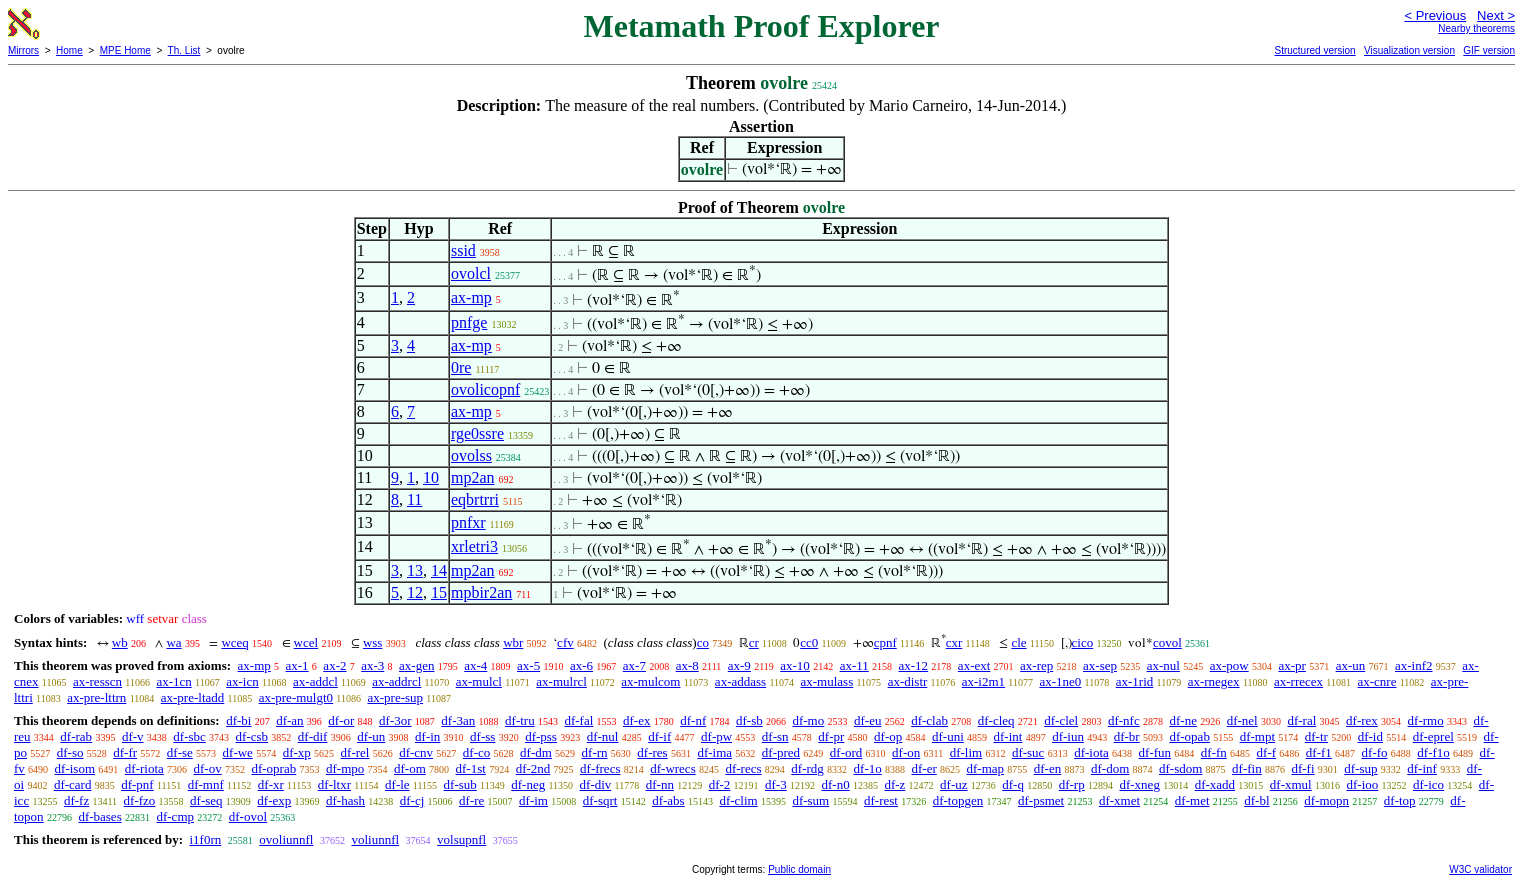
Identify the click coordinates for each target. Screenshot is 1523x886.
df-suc (1028, 752)
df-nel (1242, 720)
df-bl (1256, 800)
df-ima (714, 752)
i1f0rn (205, 839)
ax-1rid (1135, 681)
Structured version (1314, 50)
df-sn (775, 736)
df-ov (208, 768)
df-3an (458, 720)
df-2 (720, 784)
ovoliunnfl (286, 839)
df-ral (1301, 720)
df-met (1192, 800)
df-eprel (1433, 736)
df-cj (412, 800)
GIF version (1489, 50)
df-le (397, 784)
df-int (1008, 736)
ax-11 (854, 665)
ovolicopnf (485, 389)
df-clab (929, 720)
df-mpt (1257, 736)
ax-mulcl (479, 681)
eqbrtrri (475, 499)
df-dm (536, 752)
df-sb (749, 720)
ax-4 (475, 665)
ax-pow (1229, 665)
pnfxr (468, 522)
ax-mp (471, 297)
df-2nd (533, 768)
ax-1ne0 (1060, 681)
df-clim (738, 800)
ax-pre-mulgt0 (296, 697)
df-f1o (1433, 752)
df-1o (868, 768)
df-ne (1182, 720)
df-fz (76, 800)
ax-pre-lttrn (96, 697)
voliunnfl (375, 839)
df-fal (578, 720)
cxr (954, 642)
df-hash (345, 800)
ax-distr (908, 681)
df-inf (1422, 768)
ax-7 (634, 665)
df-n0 (835, 784)
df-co (476, 752)
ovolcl (471, 273)
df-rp (1072, 784)
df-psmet (1041, 800)
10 (431, 477)
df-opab (1189, 736)
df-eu (867, 720)
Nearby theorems (1476, 28)
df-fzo (140, 800)
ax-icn (242, 681)
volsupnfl (461, 839)
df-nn (660, 784)
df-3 (776, 784)
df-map (985, 768)
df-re (471, 800)
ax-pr (1291, 665)
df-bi (238, 720)
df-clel (1061, 720)
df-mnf (206, 784)
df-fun (1155, 752)
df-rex (1362, 720)
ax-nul (1163, 665)
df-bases (99, 816)
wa (173, 642)
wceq (234, 642)
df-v (133, 736)
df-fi (1302, 768)
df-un (371, 736)
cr (754, 642)
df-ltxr (334, 784)
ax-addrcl (396, 681)
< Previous (1435, 15)
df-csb (252, 736)
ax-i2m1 (983, 681)
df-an (289, 720)
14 (439, 570)
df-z (894, 784)
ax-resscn (97, 681)
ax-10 (795, 665)
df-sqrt (600, 800)
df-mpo (345, 768)
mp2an (473, 477)
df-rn (595, 752)
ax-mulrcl (561, 681)
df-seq (206, 800)
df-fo (1375, 752)
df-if (659, 736)
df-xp (297, 752)
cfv (565, 642)
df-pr (831, 736)
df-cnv (416, 752)
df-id (1370, 736)
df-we (238, 752)
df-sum (810, 800)
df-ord (846, 752)
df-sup (1360, 768)
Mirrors (23, 50)
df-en (1047, 768)
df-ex (636, 720)
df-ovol (248, 816)
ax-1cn (173, 681)
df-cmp (175, 816)
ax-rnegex (1214, 681)
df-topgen (958, 800)
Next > (1496, 15)
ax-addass (740, 681)
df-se (180, 752)
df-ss (482, 736)
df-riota (144, 768)
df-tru (520, 720)
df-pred (781, 752)
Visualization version (1409, 50)
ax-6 (581, 665)
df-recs (743, 768)
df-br (1127, 736)
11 (414, 499)
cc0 (809, 642)
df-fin (1247, 768)
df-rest (881, 800)
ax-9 (739, 665)
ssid (463, 250)
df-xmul (1291, 784)
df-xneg (1139, 784)
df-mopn (1326, 800)
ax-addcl (315, 681)
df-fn (1214, 752)
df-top (1400, 800)
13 (415, 570)
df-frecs (600, 768)
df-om (410, 768)
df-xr (271, 784)
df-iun (1068, 736)
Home (69, 50)
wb (120, 642)
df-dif (313, 736)
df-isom (75, 768)
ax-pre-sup (395, 697)
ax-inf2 (1414, 665)
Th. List (184, 50)
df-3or (395, 720)
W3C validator (1480, 869)
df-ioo (1362, 784)
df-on (906, 752)
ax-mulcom (650, 681)
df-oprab (273, 768)
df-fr (125, 752)
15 (439, 592)
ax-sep (1100, 665)
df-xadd (1215, 784)
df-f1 (1319, 752)
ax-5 (528, 665)
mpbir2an (481, 592)
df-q (1013, 784)
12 (415, 592)
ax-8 (687, 665)
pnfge (469, 322)
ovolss (471, 455)
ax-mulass (827, 681)
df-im (533, 800)
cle (1018, 642)
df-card (73, 784)
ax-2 (334, 665)
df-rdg (807, 768)
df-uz (953, 784)
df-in (427, 736)
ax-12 (914, 665)
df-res (652, 752)
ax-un (1351, 665)
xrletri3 (474, 546)
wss (373, 642)
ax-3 (372, 665)
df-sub (460, 784)
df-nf (693, 720)
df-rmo (1426, 720)
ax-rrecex (1298, 681)
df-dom (1110, 768)
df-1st (471, 768)
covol (1167, 642)
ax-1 (297, 665)
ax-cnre (1376, 681)
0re (461, 367)
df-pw (716, 736)
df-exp (274, 800)
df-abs (668, 800)
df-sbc (189, 736)
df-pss (541, 736)
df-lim (966, 752)
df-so (70, 752)
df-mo (808, 720)
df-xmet (1119, 800)
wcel (306, 642)
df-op (888, 736)
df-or (341, 720)
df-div (596, 784)
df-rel (355, 752)
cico (1083, 642)
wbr (513, 642)
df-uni (948, 736)
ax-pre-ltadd (193, 697)
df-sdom (1180, 768)
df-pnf (137, 784)
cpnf (885, 642)
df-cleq (996, 720)
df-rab (76, 736)
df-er (923, 768)
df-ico (1428, 784)
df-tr (1316, 736)
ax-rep (1036, 665)
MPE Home (125, 50)
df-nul (603, 736)
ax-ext (974, 665)
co (703, 642)
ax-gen (416, 665)
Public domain (799, 869)
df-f (1267, 752)
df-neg (528, 784)
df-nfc (1124, 720)
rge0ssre (477, 433)
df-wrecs (672, 768)
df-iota (1091, 752)
